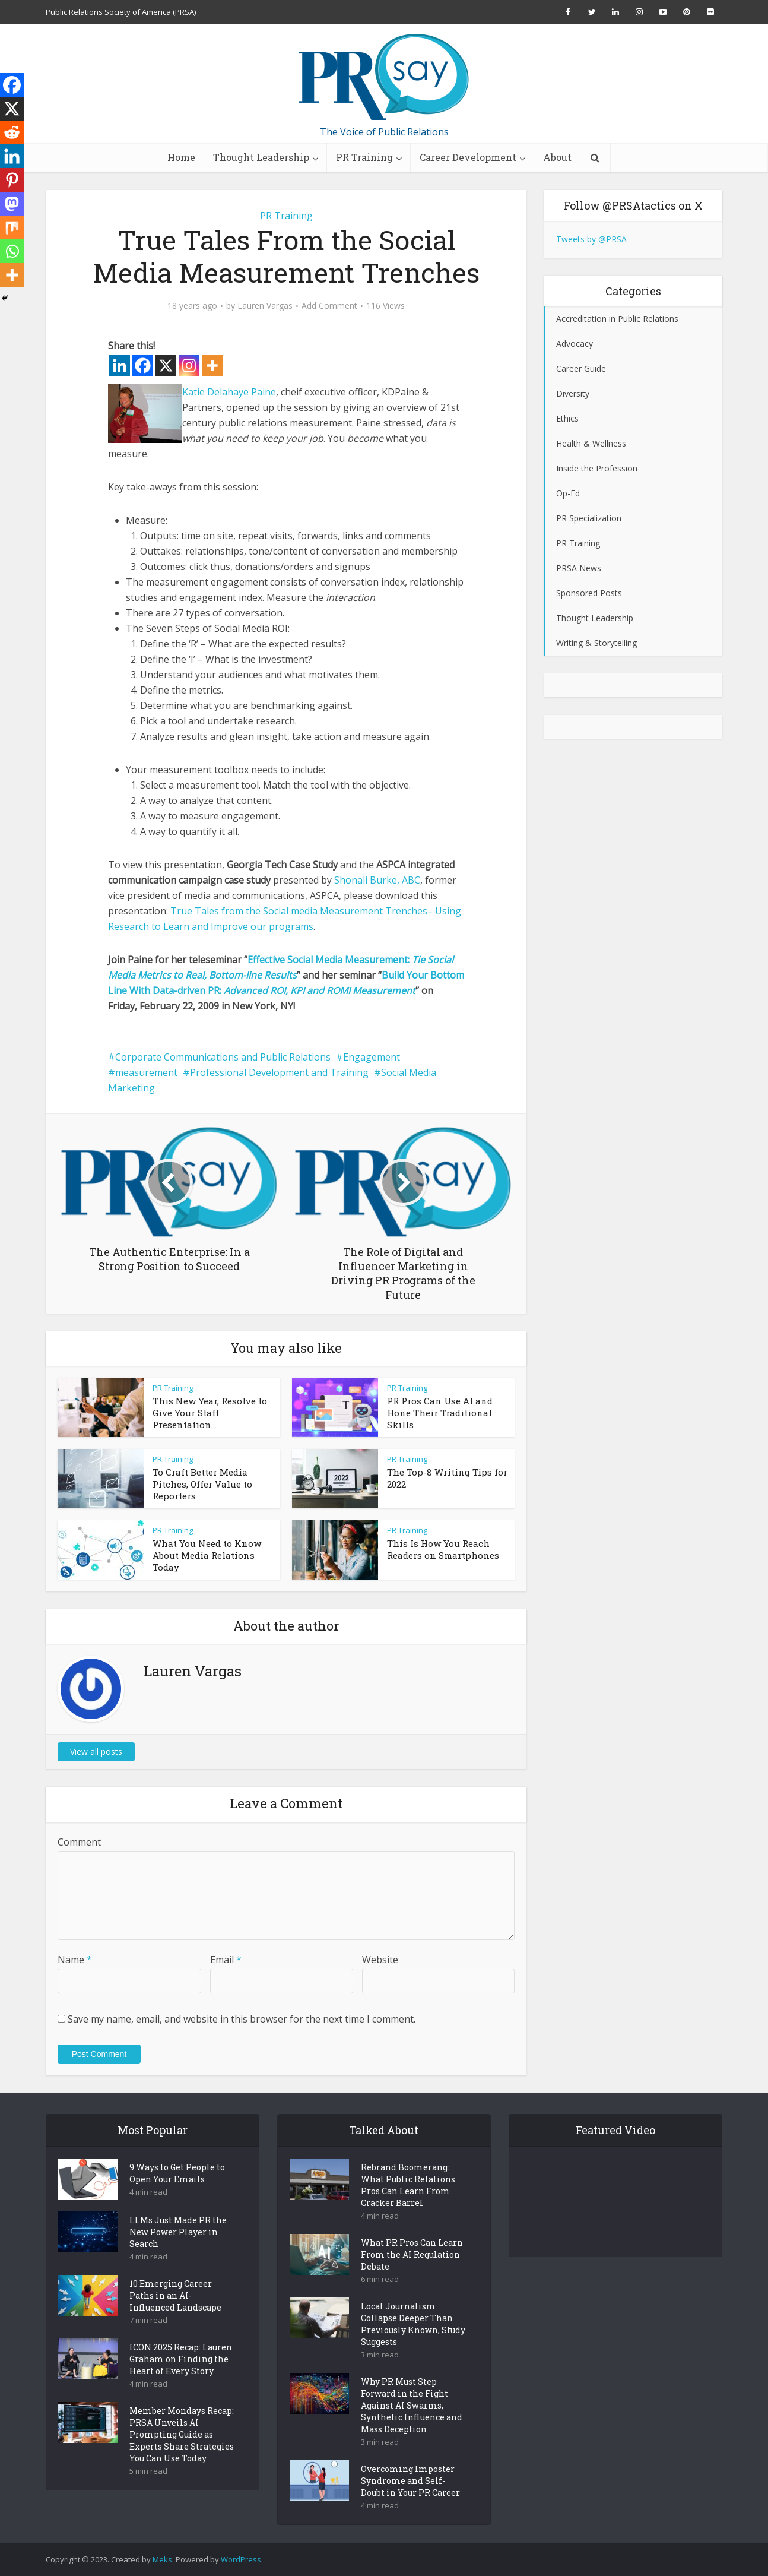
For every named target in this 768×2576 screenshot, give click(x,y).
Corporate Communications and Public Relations (223, 1057)
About (557, 157)
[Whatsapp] (12, 251)
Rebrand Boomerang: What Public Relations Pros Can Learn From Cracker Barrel (408, 2185)
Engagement (371, 1057)
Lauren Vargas (265, 305)
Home (181, 157)
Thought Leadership (261, 157)
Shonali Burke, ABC (377, 880)
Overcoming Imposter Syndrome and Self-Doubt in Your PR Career (410, 2480)
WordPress (241, 2559)
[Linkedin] (119, 365)
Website (380, 1959)
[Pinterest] (12, 180)
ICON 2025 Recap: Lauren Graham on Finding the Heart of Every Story (180, 2358)
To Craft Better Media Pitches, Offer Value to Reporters (202, 1484)
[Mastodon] (12, 204)
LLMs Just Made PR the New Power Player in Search (178, 2231)
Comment (79, 1842)
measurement (146, 1072)
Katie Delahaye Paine (229, 391)
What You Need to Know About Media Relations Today (207, 1555)
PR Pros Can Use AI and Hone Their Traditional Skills (440, 1413)
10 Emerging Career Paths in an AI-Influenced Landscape (175, 2295)
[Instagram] (189, 365)
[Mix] (12, 227)
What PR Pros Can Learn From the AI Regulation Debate (412, 2254)
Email (226, 1959)
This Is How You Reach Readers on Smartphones (443, 1549)
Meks (162, 2559)
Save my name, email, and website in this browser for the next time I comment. (241, 2019)
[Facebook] (142, 365)
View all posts (96, 1751)
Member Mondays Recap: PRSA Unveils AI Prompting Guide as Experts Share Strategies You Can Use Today (181, 2434)
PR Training (364, 157)
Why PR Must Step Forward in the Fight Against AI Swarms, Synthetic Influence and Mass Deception (411, 2405)
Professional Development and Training (279, 1072)
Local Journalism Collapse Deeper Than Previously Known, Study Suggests (413, 2323)
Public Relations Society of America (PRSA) (121, 12)
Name (75, 1959)
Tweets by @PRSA (591, 239)
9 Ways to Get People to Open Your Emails (177, 2173)
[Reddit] (12, 132)
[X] (165, 365)
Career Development (468, 157)
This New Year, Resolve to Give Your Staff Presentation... (210, 1413)
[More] (212, 365)
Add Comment (329, 305)
